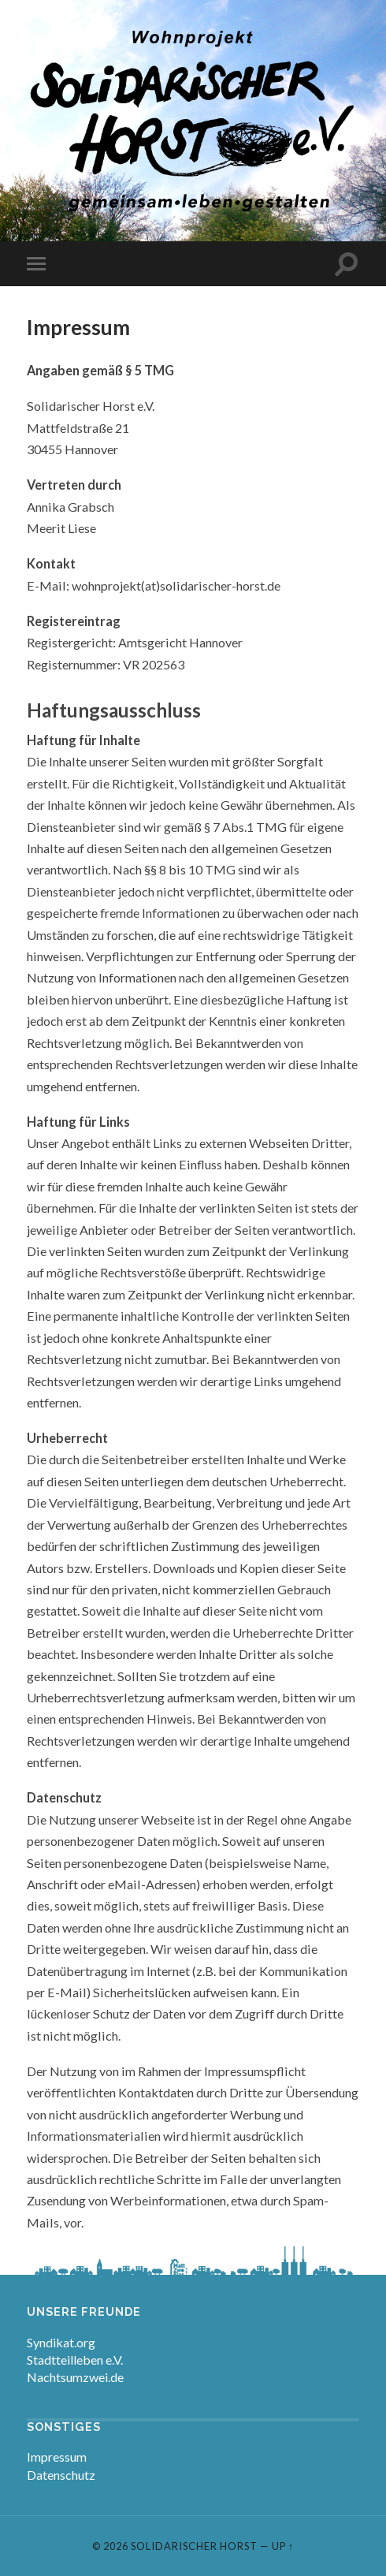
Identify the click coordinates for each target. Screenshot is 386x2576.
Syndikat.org (61, 2342)
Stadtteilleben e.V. (75, 2359)
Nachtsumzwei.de (75, 2376)
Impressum (57, 2456)
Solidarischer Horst (194, 2546)
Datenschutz (61, 2474)
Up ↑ (283, 2546)
